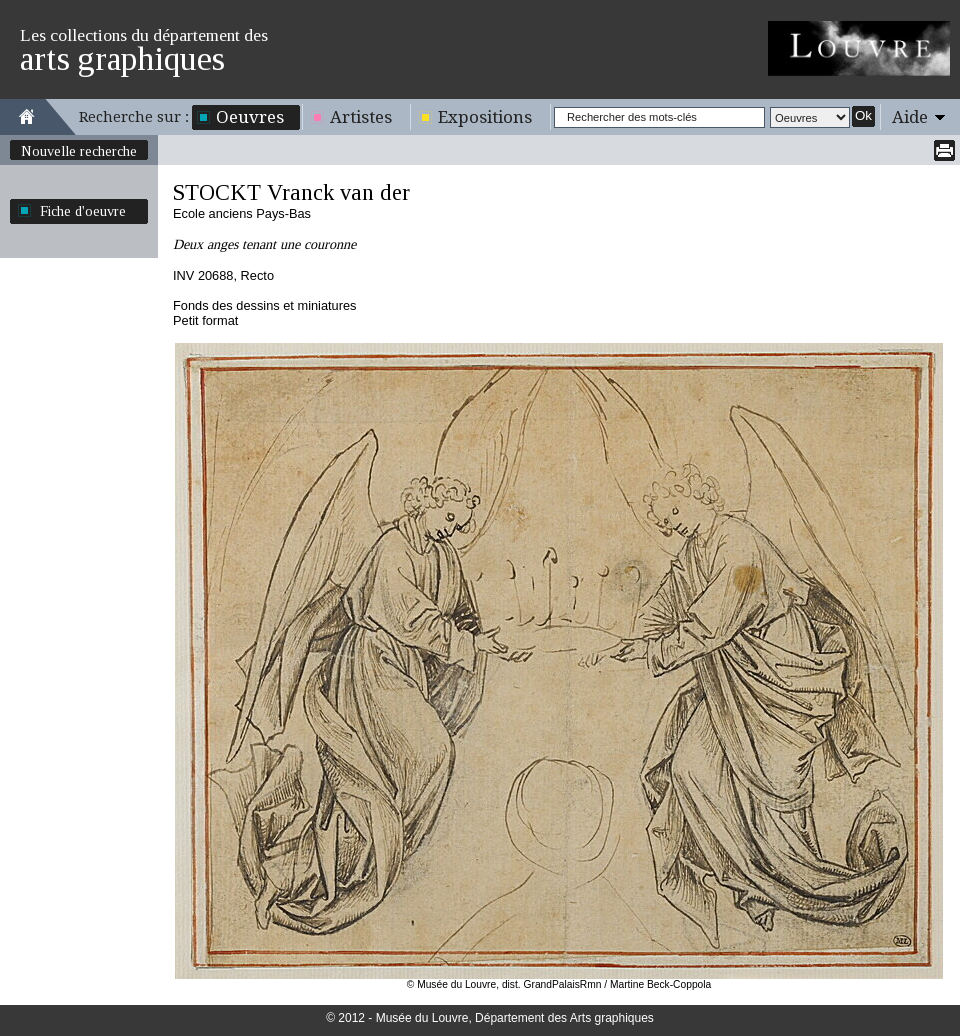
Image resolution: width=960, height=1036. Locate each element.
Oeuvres (250, 117)
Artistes (361, 117)
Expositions (485, 117)
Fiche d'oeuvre (83, 211)
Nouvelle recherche (79, 151)
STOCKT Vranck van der (291, 192)
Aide (910, 117)
